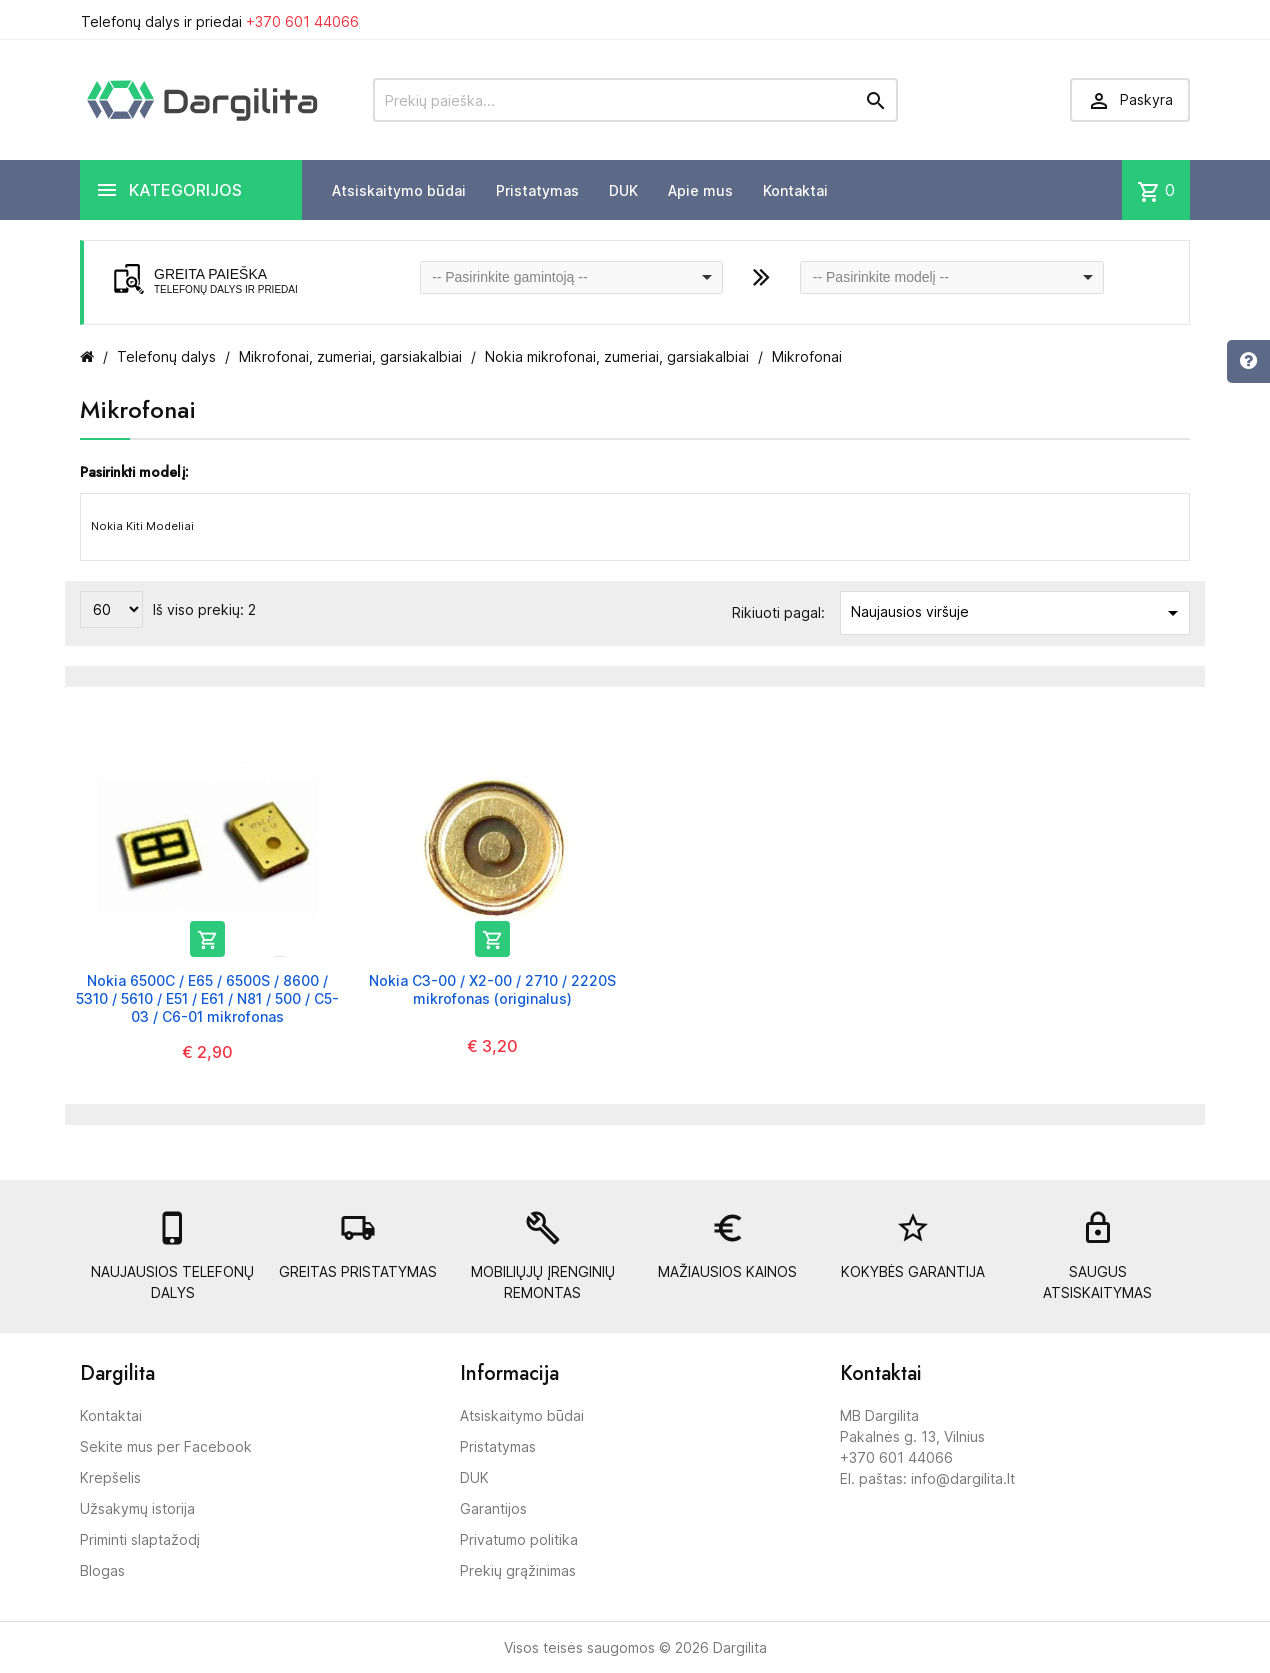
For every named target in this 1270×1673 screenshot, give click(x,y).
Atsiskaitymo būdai (399, 190)
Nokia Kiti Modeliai (142, 526)
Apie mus (700, 190)
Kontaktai (795, 190)
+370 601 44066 (302, 21)
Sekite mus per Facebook (166, 1446)
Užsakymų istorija (137, 1508)
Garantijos (493, 1508)
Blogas (102, 1570)
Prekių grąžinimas (518, 1570)
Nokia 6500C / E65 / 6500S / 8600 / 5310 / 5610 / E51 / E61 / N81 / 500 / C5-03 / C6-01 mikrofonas (207, 998)
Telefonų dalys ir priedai (220, 21)
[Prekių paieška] (635, 100)
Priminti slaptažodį (140, 1539)
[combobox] (572, 277)
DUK (623, 190)
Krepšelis (110, 1477)
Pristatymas (537, 190)
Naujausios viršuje (1018, 613)
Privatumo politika (519, 1539)
